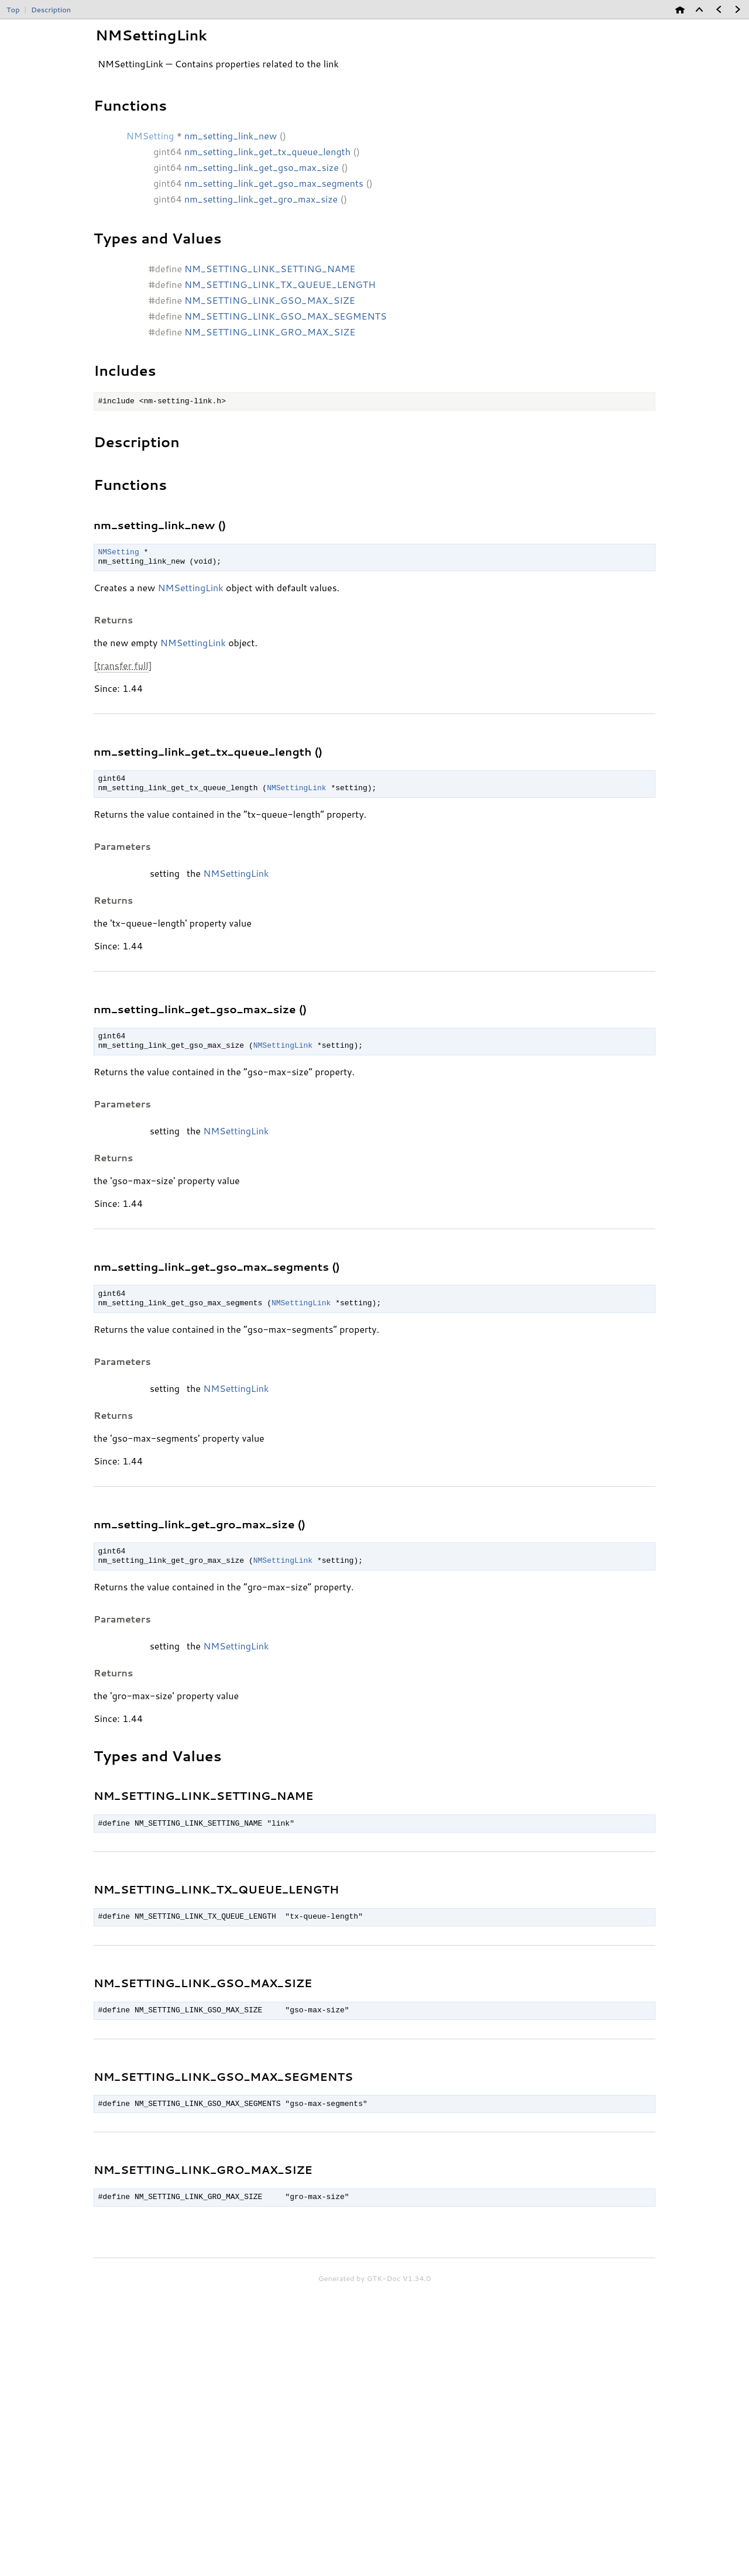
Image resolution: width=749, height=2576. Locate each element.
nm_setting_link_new (230, 135)
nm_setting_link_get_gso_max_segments (273, 183)
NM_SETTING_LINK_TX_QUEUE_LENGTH (280, 284)
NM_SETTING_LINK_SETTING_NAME (269, 268)
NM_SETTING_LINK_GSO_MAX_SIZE (269, 300)
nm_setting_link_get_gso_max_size (261, 167)
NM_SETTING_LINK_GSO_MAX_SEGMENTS (285, 316)
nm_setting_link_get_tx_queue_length (267, 151)
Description (51, 9)
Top (12, 9)
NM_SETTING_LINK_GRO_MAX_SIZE (269, 331)
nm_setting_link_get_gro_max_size (261, 198)
